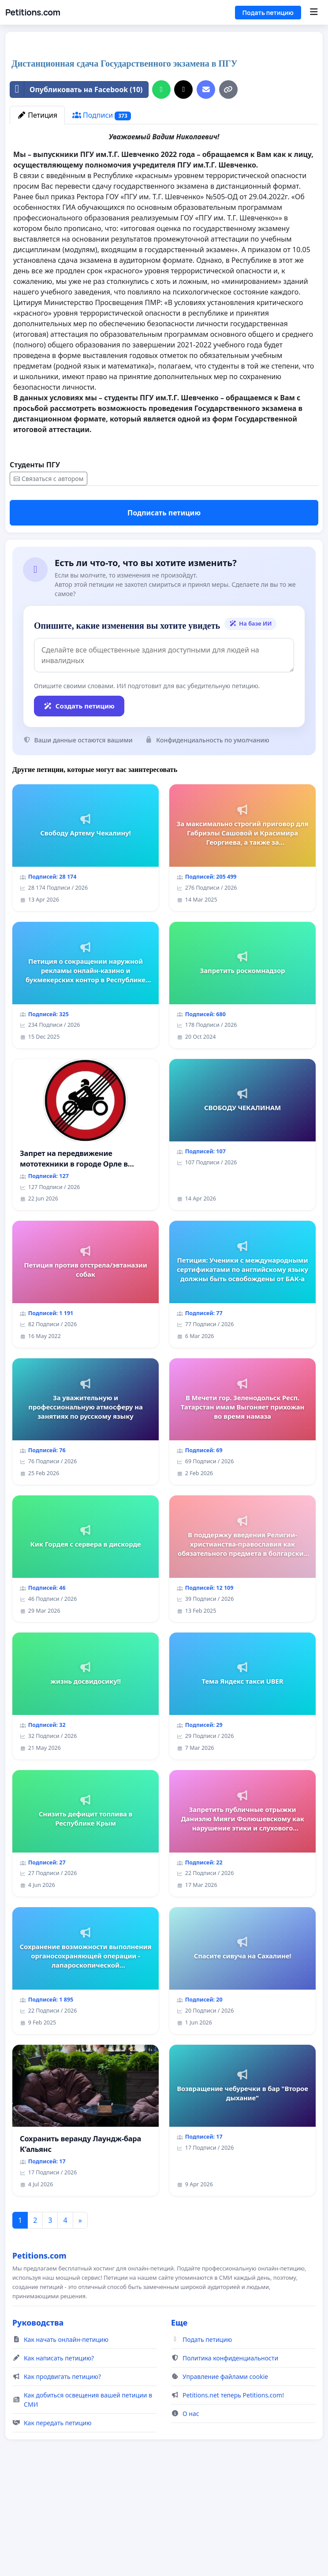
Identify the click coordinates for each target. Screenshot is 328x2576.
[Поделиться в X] (183, 213)
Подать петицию (268, 12)
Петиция (37, 238)
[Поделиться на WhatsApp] (161, 213)
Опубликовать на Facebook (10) (76, 213)
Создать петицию (79, 829)
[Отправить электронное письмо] (206, 213)
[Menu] (314, 12)
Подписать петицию (164, 636)
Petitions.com (32, 12)
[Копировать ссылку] (228, 213)
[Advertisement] (164, 107)
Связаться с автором (48, 602)
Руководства (37, 2446)
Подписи (101, 239)
